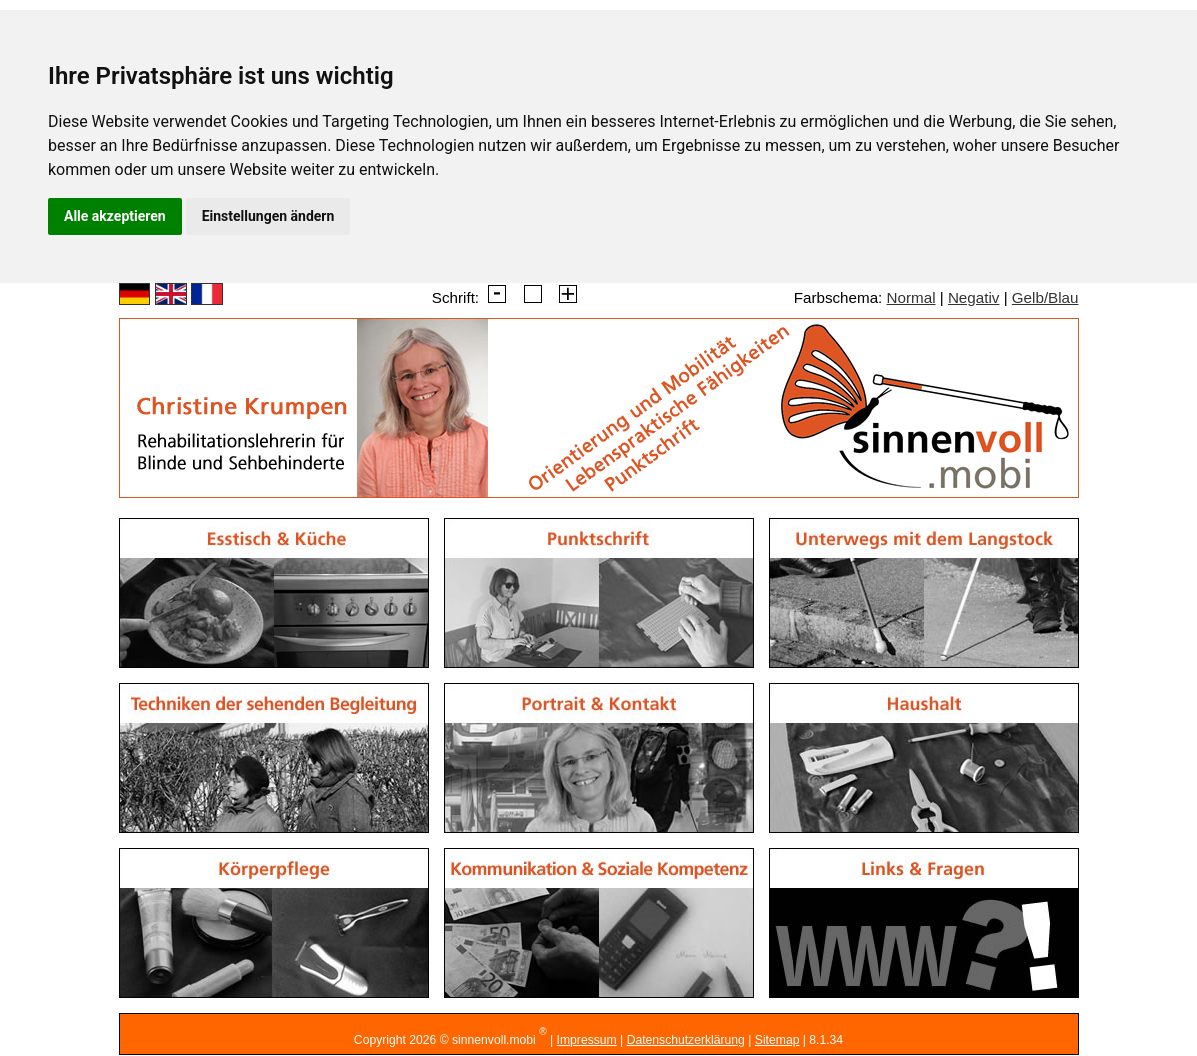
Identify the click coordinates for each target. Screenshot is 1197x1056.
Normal (911, 297)
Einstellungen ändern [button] (268, 216)
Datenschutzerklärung (686, 1040)
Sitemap (777, 1040)
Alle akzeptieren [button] (115, 216)
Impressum (587, 1040)
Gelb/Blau (1045, 297)
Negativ (974, 297)
